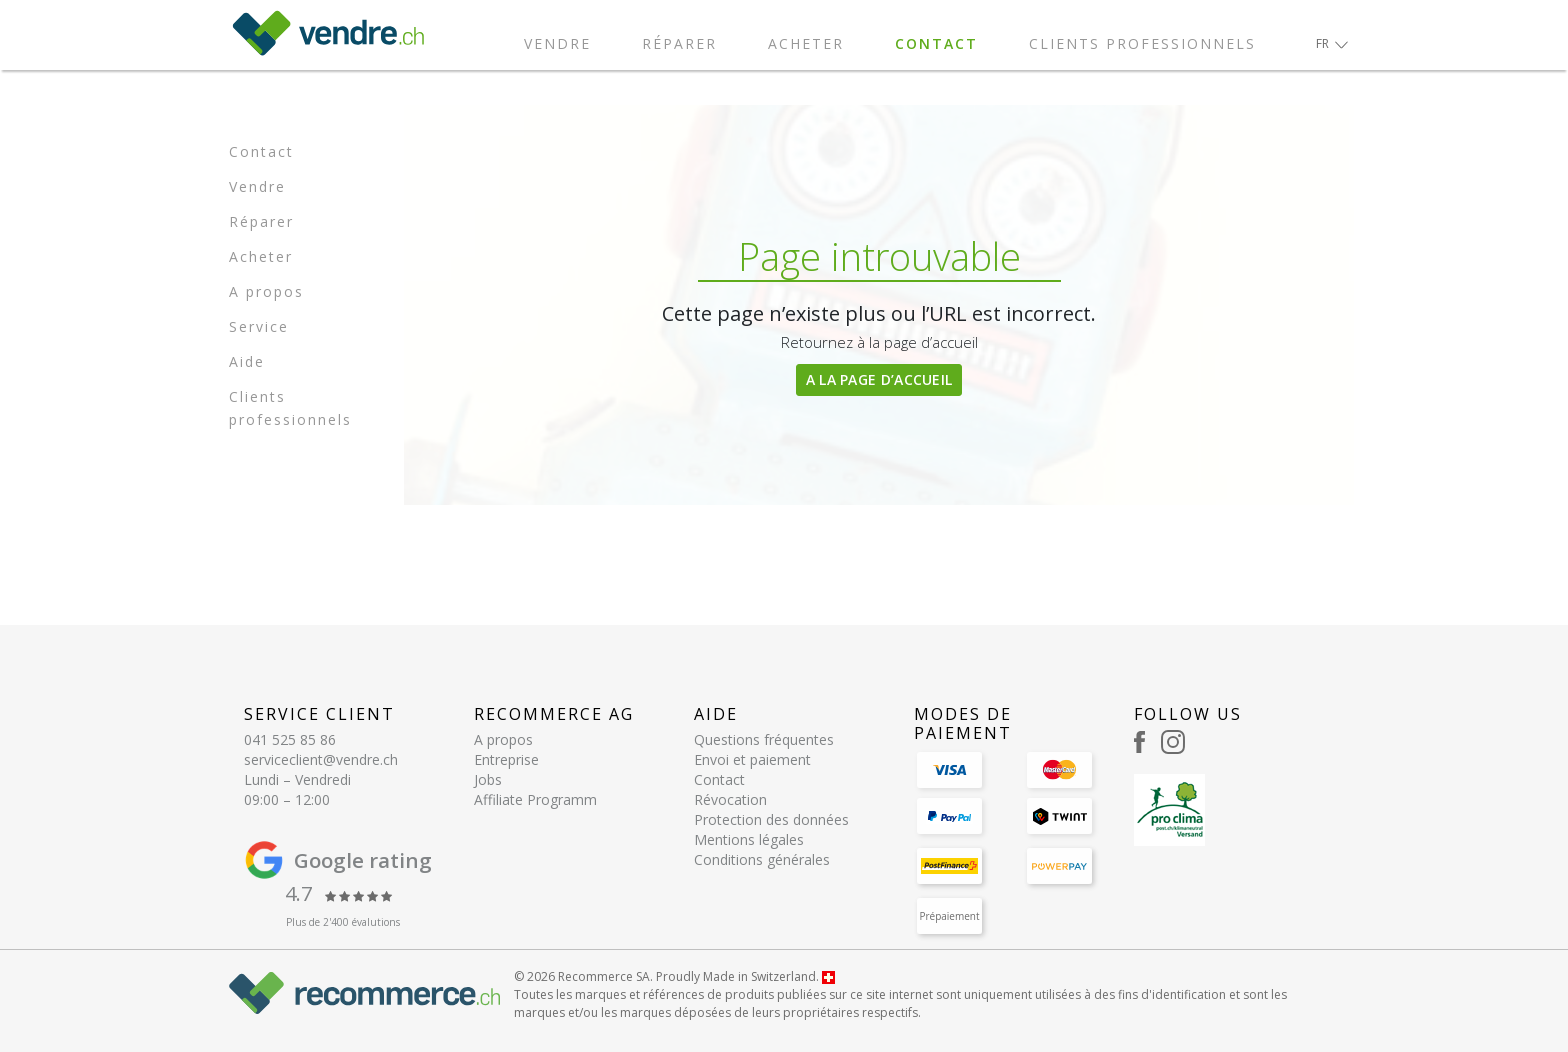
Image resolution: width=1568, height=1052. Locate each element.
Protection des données (771, 819)
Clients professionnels (1142, 43)
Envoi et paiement (752, 759)
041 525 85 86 (290, 739)
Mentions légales (749, 839)
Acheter (806, 43)
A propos (266, 291)
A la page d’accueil (879, 379)
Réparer (679, 43)
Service (259, 326)
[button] (1332, 43)
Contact (936, 43)
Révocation (730, 799)
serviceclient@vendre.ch (321, 759)
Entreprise (506, 759)
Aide (247, 361)
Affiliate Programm (535, 799)
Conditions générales (762, 859)
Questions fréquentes (764, 739)
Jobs (488, 779)
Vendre (557, 43)
